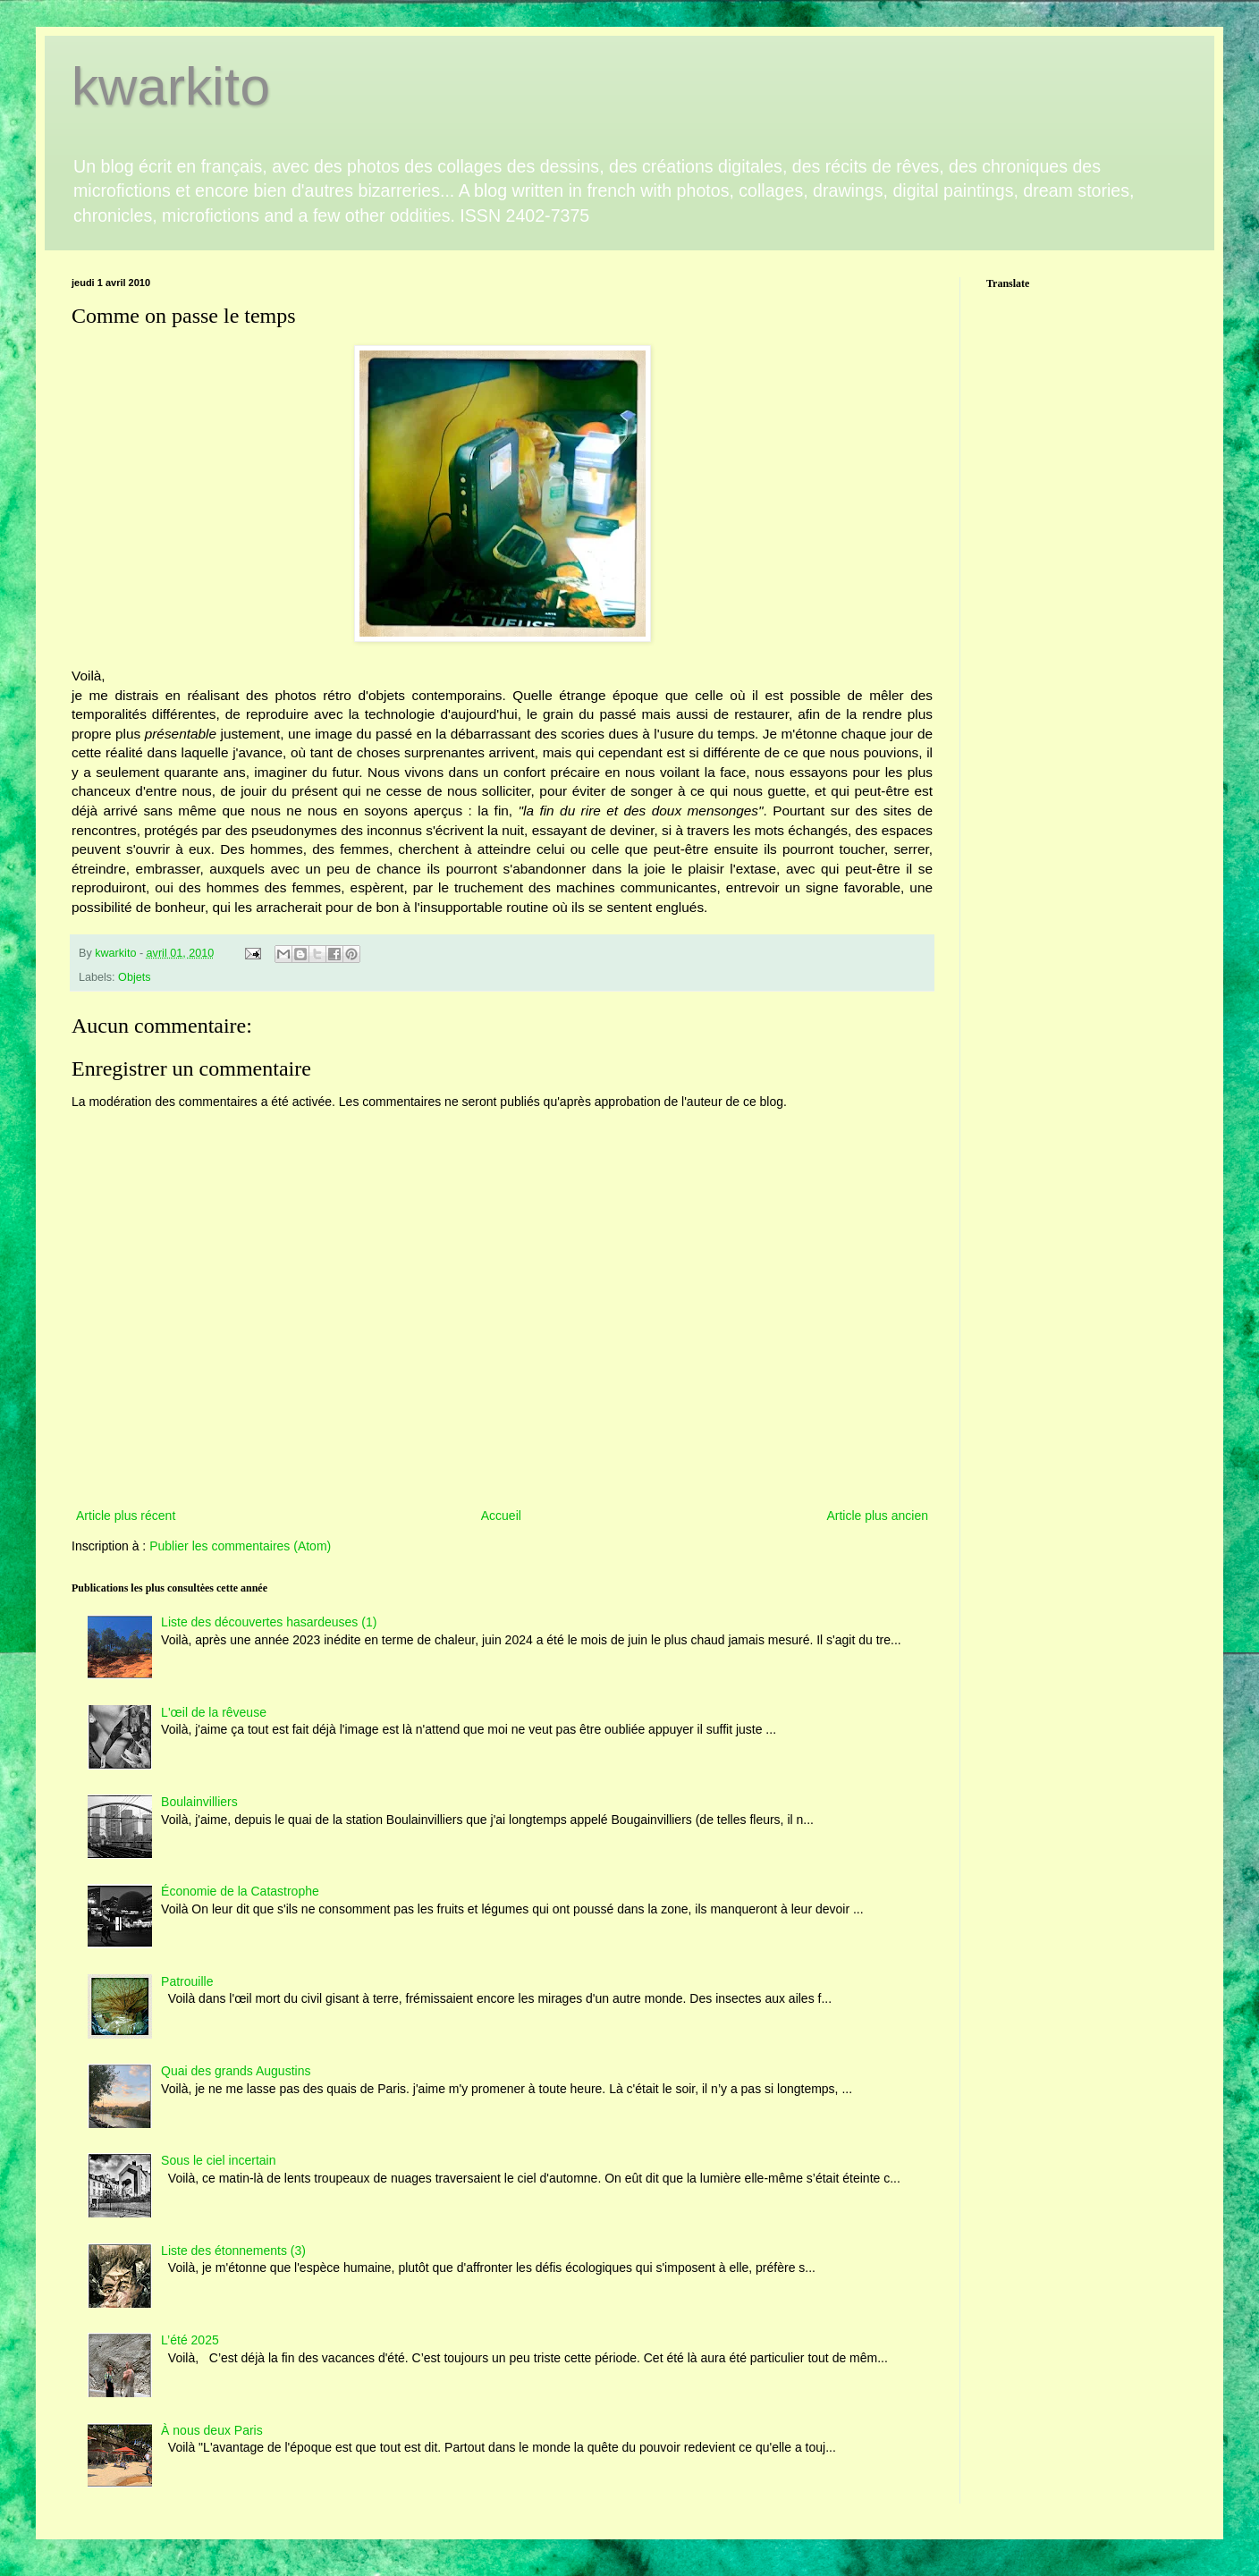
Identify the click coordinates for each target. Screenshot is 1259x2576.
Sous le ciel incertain (218, 2160)
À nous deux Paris (212, 2430)
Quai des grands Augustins (235, 2071)
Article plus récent (125, 1515)
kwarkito (171, 86)
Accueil (501, 1515)
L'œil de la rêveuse (213, 1712)
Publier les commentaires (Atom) (240, 1546)
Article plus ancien (877, 1515)
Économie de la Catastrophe (240, 1891)
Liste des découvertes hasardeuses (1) (268, 1622)
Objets (134, 977)
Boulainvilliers (199, 1802)
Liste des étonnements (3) (233, 2250)
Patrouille (187, 1981)
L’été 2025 (190, 2340)
